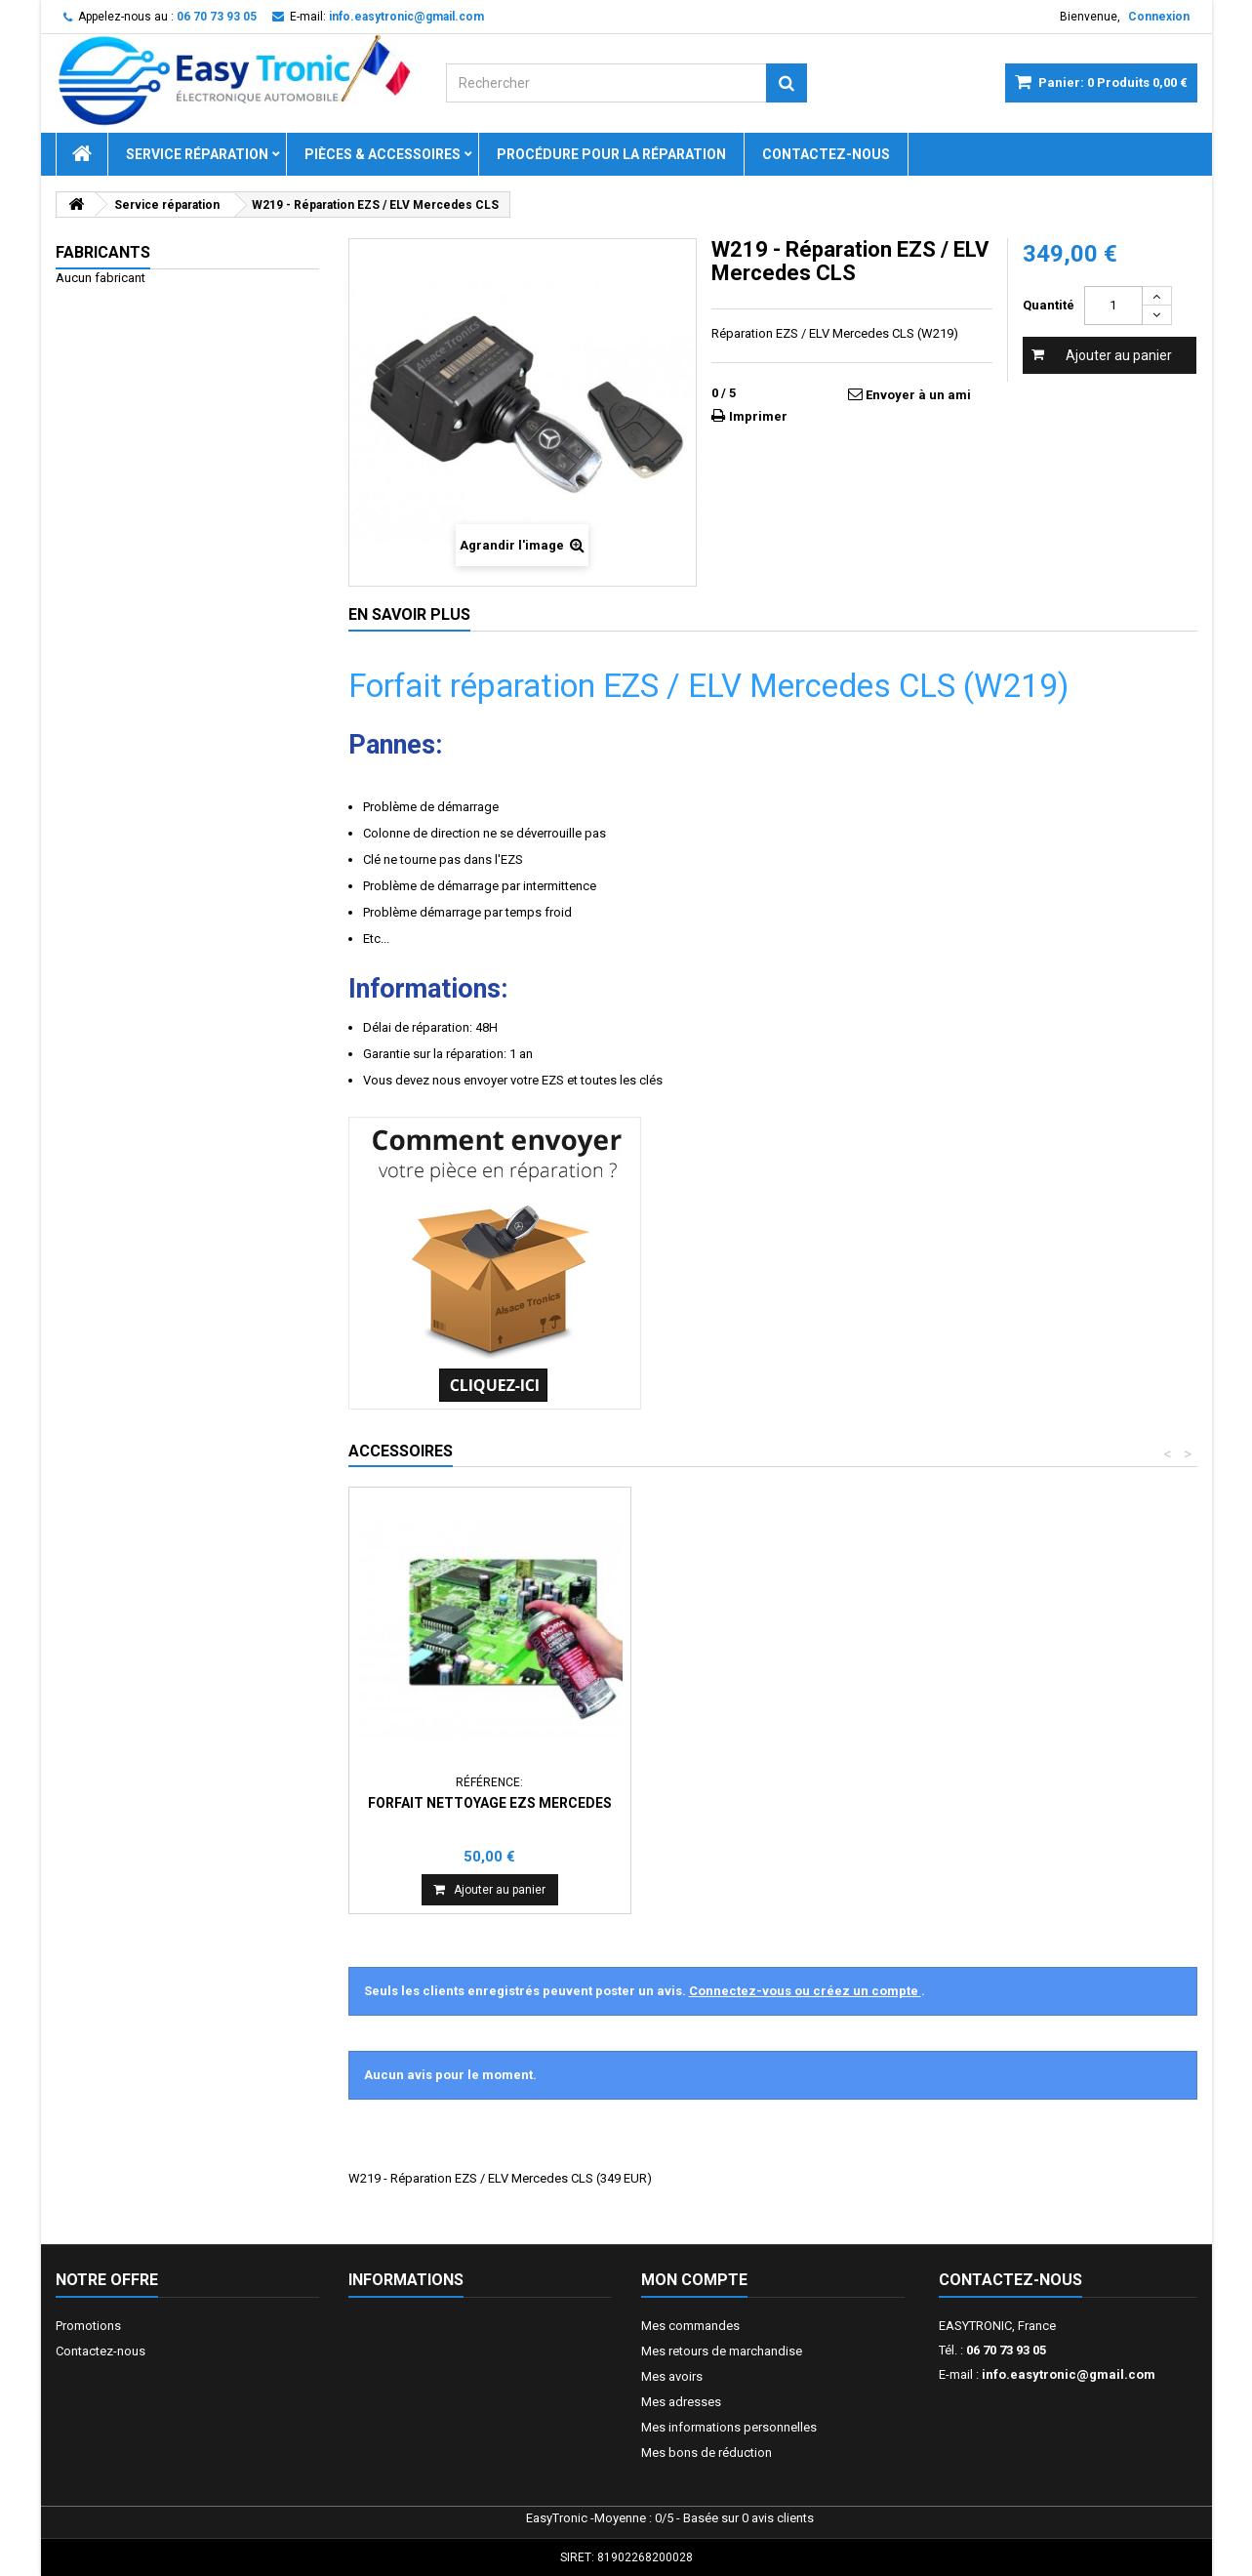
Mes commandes (690, 2325)
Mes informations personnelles (729, 2427)
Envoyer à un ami (918, 395)
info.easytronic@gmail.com (1068, 2374)
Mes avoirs (672, 2376)
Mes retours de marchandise (721, 2351)
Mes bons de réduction (706, 2452)
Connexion (1159, 16)
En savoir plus (409, 614)
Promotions (88, 2325)
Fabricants (103, 252)
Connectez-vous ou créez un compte (805, 1990)
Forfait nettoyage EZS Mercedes (490, 1803)
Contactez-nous (826, 154)
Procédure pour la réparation (611, 154)
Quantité (1048, 305)
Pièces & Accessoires (382, 154)
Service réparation (197, 154)
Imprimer (758, 416)
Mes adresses (681, 2401)
